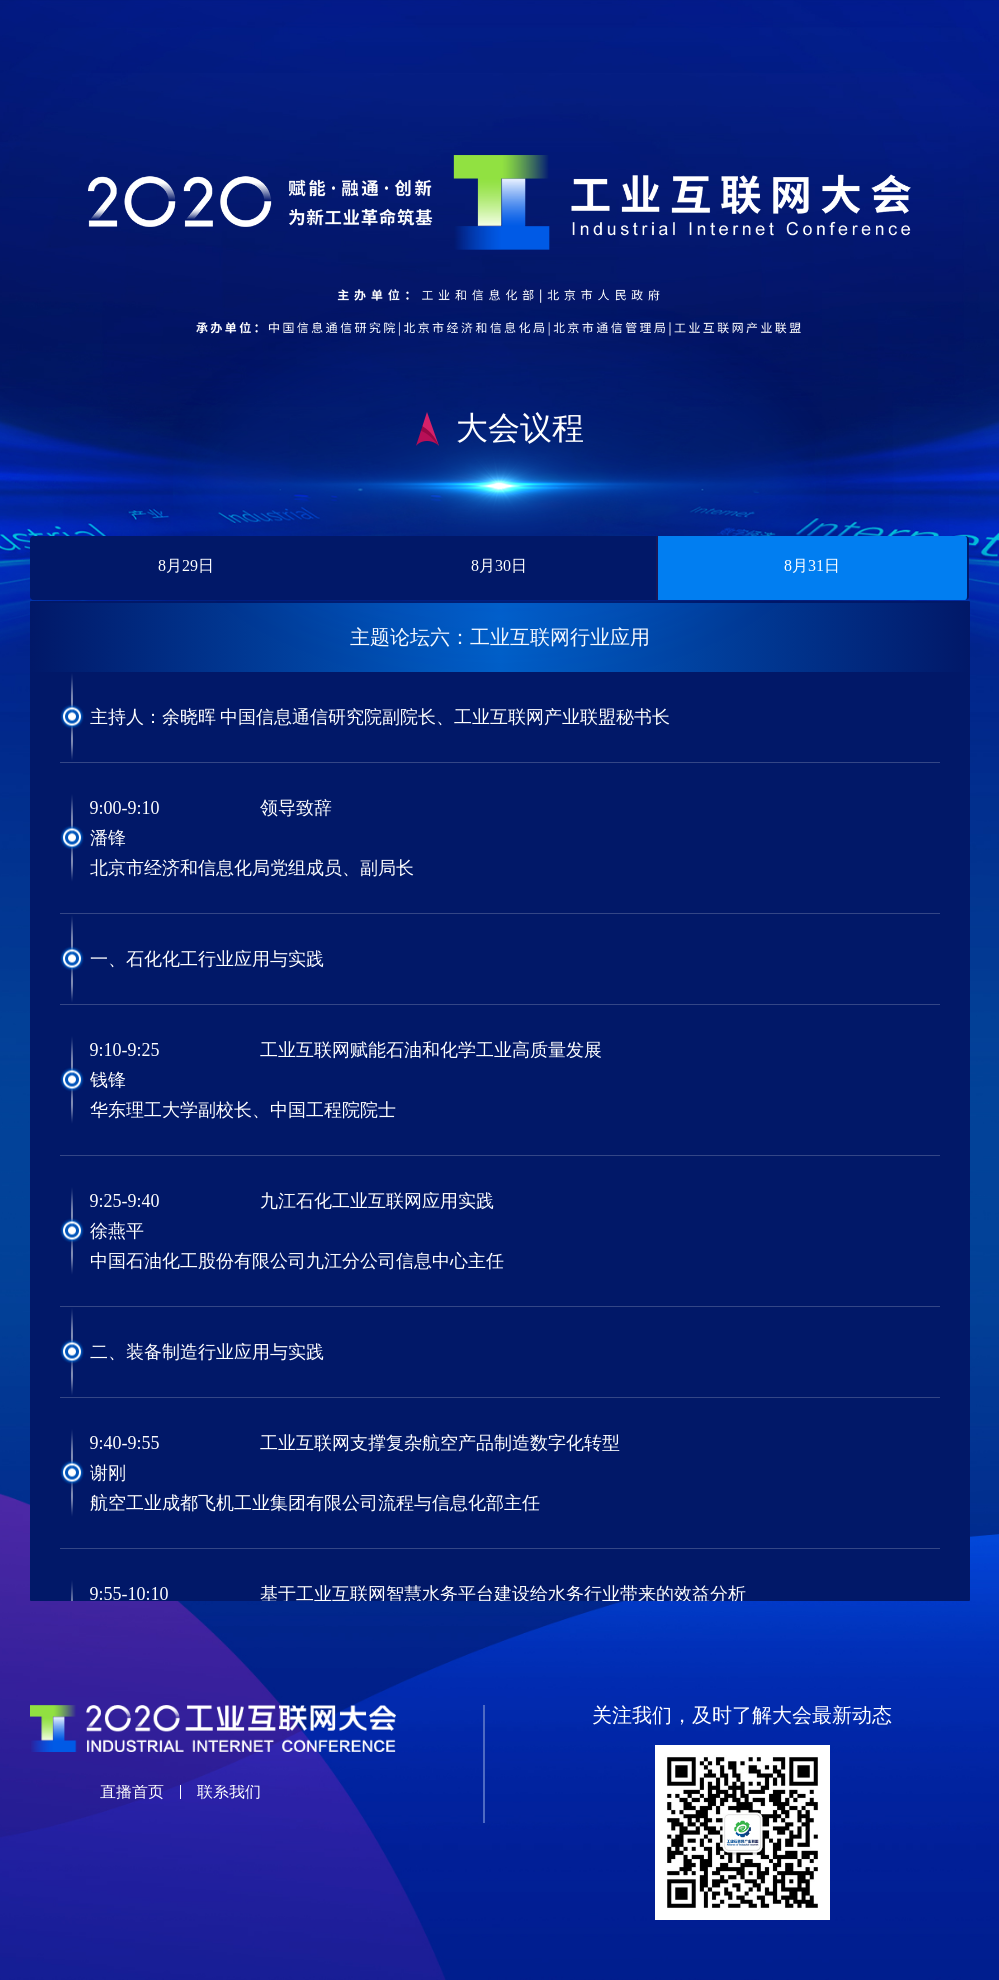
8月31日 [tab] (812, 565)
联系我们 (229, 1791)
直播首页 (132, 1791)
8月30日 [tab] (499, 565)
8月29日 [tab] (186, 565)
